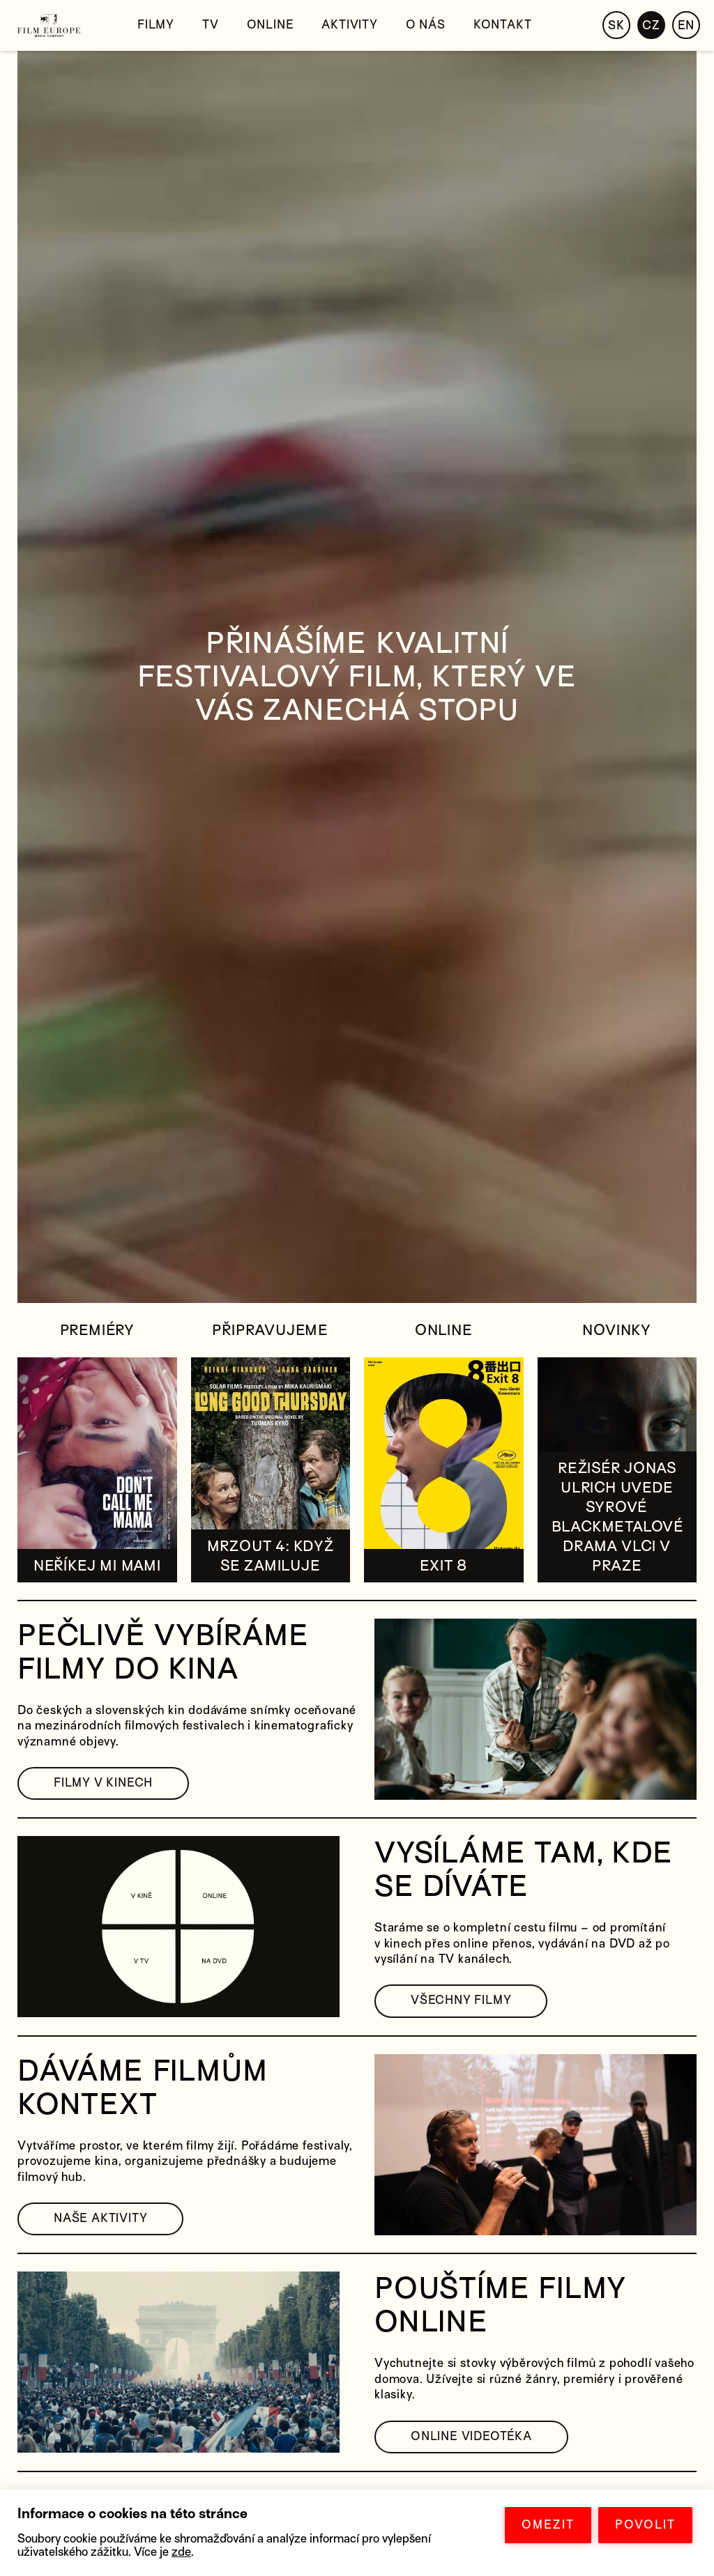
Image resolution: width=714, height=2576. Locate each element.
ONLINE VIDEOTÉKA (471, 2436)
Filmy (155, 24)
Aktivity (349, 24)
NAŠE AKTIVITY (100, 2218)
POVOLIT (645, 2524)
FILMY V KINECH (103, 1782)
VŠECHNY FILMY (461, 2000)
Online (270, 24)
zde (181, 2552)
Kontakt (502, 24)
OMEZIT (548, 2524)
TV (210, 24)
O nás (426, 24)
